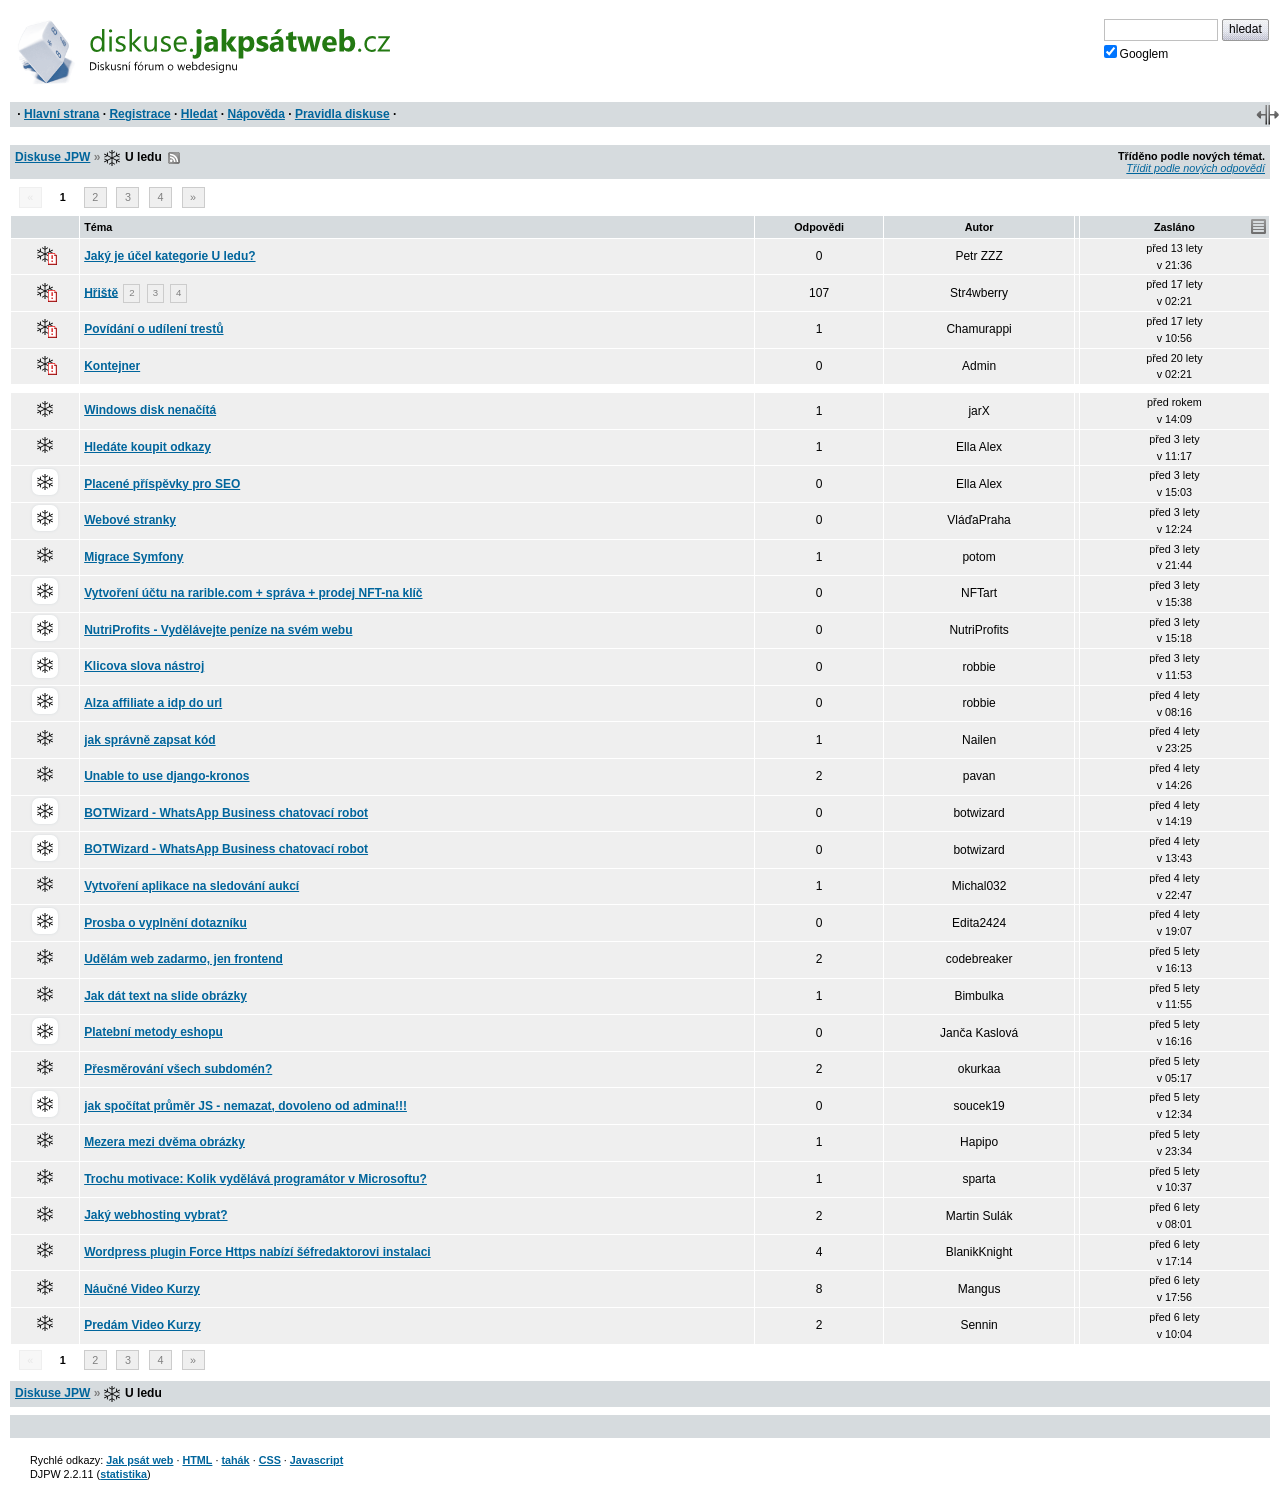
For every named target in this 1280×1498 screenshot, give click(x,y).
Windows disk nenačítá (150, 410)
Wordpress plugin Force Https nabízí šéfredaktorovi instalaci (257, 1252)
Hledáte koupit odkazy (147, 447)
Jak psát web (139, 1460)
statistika (123, 1474)
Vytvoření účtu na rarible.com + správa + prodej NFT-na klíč (253, 593)
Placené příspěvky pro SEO (162, 484)
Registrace (139, 114)
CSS (270, 1460)
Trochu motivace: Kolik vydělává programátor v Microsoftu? (255, 1179)
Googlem (1136, 53)
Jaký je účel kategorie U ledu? (169, 256)
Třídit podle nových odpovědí (1195, 168)
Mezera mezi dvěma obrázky (164, 1142)
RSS (174, 158)
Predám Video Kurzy (142, 1325)
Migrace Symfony (133, 557)
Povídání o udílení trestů (153, 329)
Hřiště (101, 292)
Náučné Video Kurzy (142, 1289)
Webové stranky (130, 520)
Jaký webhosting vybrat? (155, 1215)
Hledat (199, 114)
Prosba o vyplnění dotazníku (165, 923)
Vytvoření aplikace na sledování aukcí (191, 886)
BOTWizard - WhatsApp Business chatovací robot (226, 813)
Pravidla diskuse (342, 114)
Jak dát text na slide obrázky (165, 996)
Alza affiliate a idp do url (153, 703)
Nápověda (256, 114)
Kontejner (112, 366)
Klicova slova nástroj (144, 666)
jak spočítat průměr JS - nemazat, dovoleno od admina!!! (245, 1106)
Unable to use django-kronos (166, 776)
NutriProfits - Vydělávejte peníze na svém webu (218, 630)
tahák (235, 1460)
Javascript (316, 1460)
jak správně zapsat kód (149, 740)
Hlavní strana (61, 114)
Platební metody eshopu (153, 1032)
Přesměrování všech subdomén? (178, 1069)
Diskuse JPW (52, 157)
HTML (197, 1460)
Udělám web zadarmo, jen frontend (183, 959)
